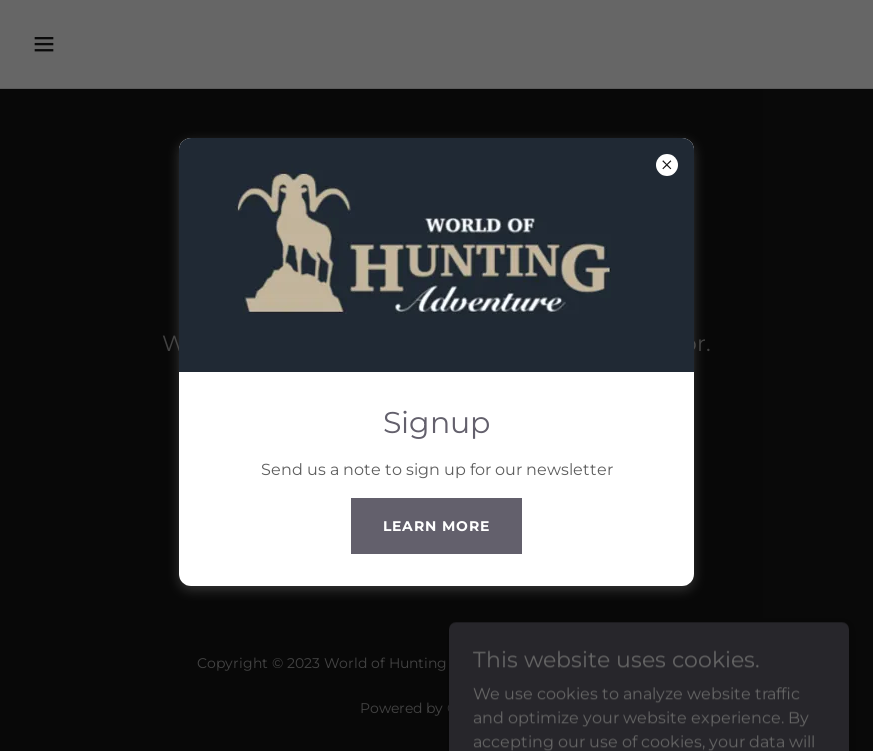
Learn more (436, 526)
